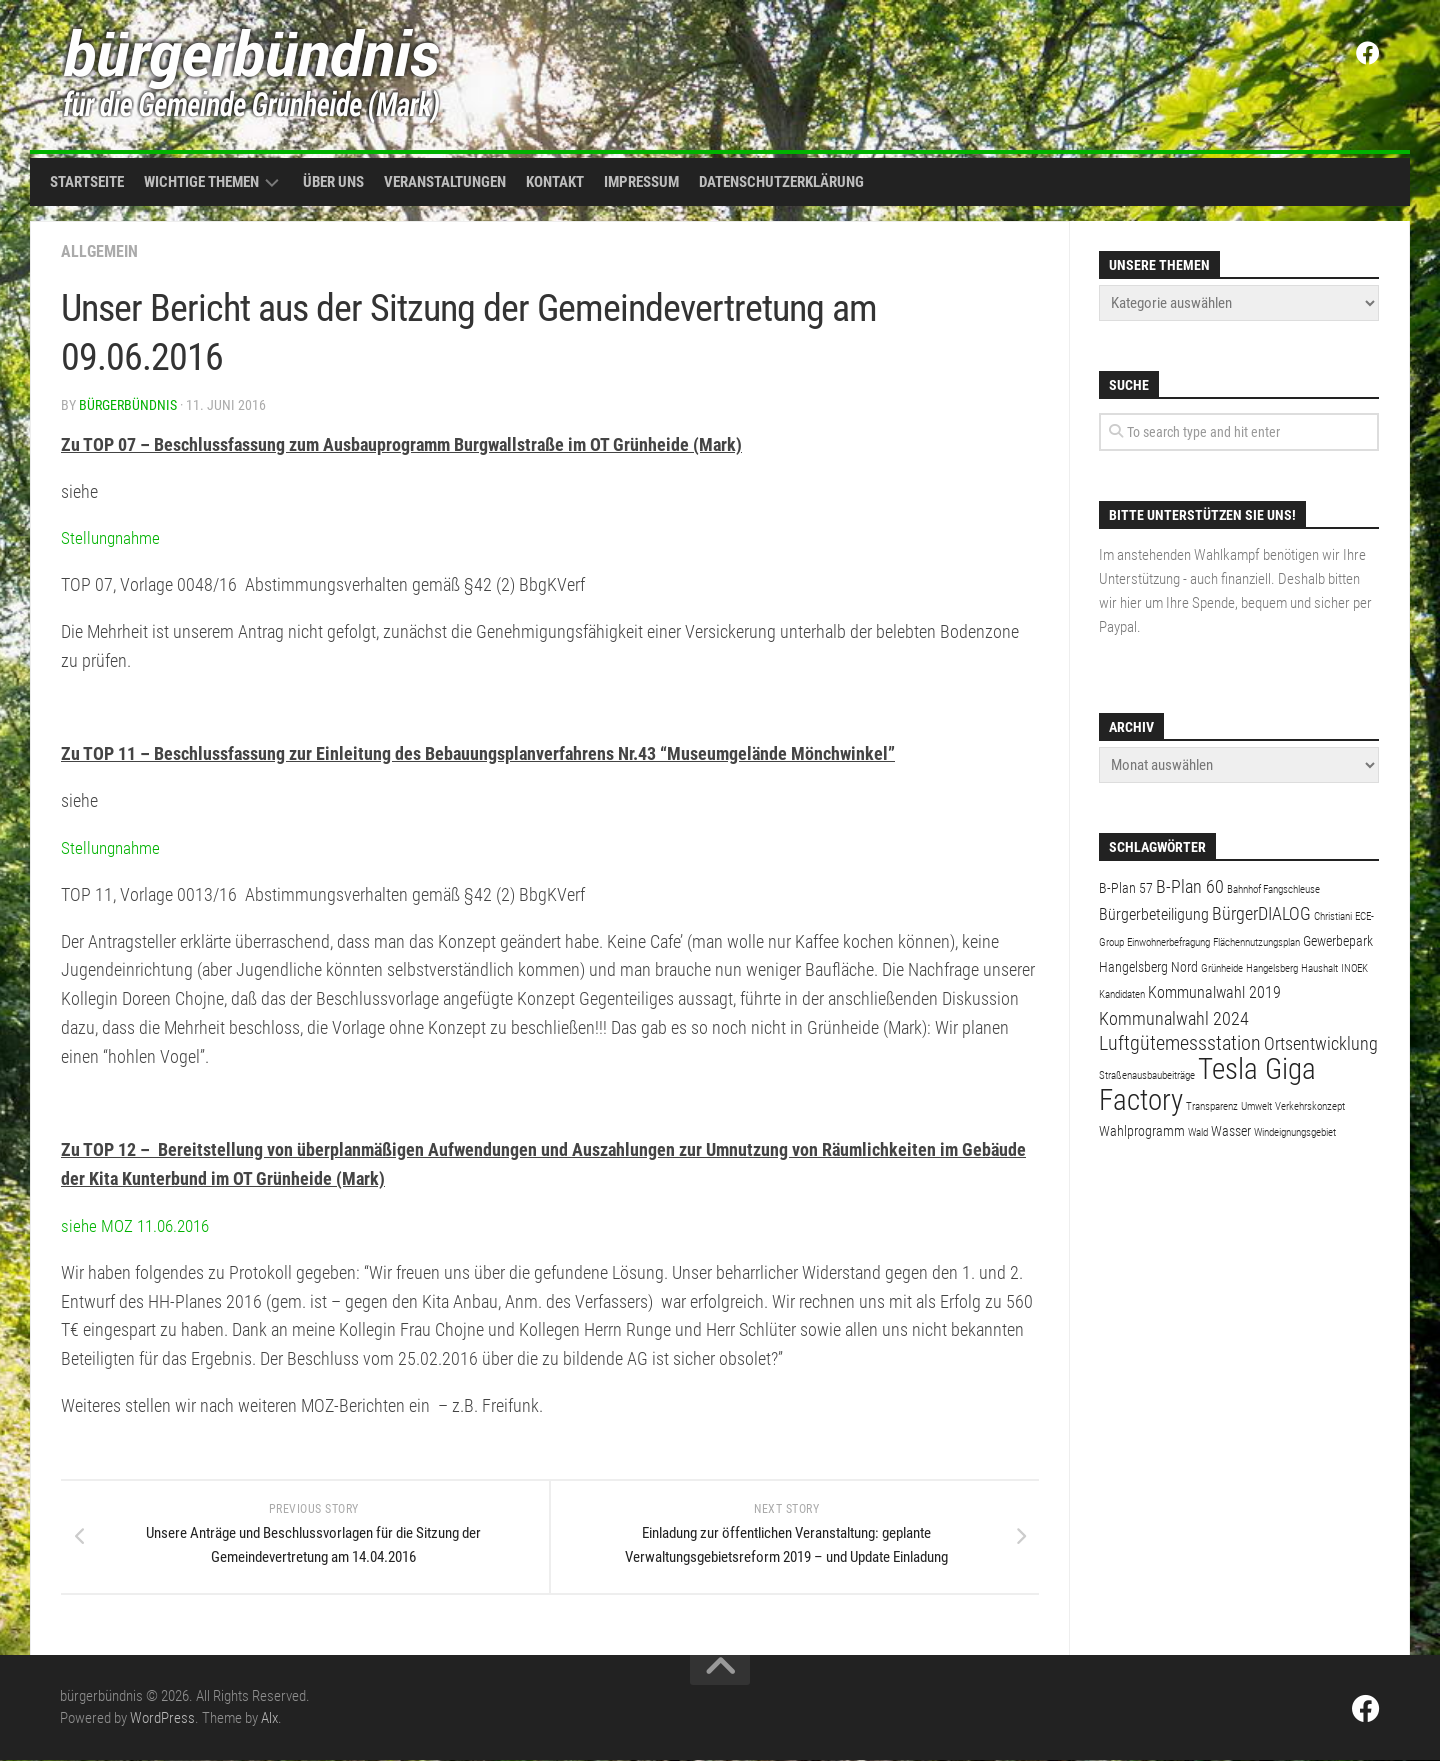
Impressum (641, 182)
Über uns (333, 182)
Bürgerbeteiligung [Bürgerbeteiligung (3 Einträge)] (1154, 914)
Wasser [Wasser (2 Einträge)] (1231, 1131)
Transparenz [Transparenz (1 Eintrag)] (1212, 1106)
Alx (269, 1719)
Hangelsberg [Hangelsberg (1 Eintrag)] (1272, 968)
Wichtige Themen (201, 182)
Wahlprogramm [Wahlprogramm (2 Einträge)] (1142, 1131)
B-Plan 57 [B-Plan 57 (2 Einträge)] (1126, 888)
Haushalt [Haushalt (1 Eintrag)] (1319, 968)
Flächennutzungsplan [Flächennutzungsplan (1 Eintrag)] (1256, 942)
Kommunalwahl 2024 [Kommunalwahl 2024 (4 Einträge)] (1174, 1018)
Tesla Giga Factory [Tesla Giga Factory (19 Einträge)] (1207, 1084)
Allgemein (99, 251)
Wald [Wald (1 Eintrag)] (1198, 1132)
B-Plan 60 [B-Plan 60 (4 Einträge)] (1190, 886)
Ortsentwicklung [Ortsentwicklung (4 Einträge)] (1321, 1043)
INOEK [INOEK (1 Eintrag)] (1354, 968)
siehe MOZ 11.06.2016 (140, 1225)
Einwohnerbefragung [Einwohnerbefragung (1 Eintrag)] (1168, 942)
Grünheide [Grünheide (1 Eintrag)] (1222, 968)
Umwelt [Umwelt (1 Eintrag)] (1256, 1106)
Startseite (87, 182)
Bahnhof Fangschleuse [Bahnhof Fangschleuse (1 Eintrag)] (1273, 889)
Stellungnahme (113, 537)
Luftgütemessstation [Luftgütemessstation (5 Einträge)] (1180, 1043)
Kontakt (555, 182)
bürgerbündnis (128, 405)
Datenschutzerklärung (781, 182)
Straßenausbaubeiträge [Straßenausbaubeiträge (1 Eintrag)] (1147, 1075)
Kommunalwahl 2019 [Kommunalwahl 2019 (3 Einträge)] (1214, 992)
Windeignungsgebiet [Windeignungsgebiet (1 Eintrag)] (1295, 1132)
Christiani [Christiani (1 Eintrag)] (1333, 916)
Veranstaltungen (445, 182)
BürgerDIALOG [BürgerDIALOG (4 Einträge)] (1261, 913)
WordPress (162, 1719)
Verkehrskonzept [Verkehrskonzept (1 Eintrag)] (1310, 1106)
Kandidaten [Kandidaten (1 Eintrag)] (1122, 994)
